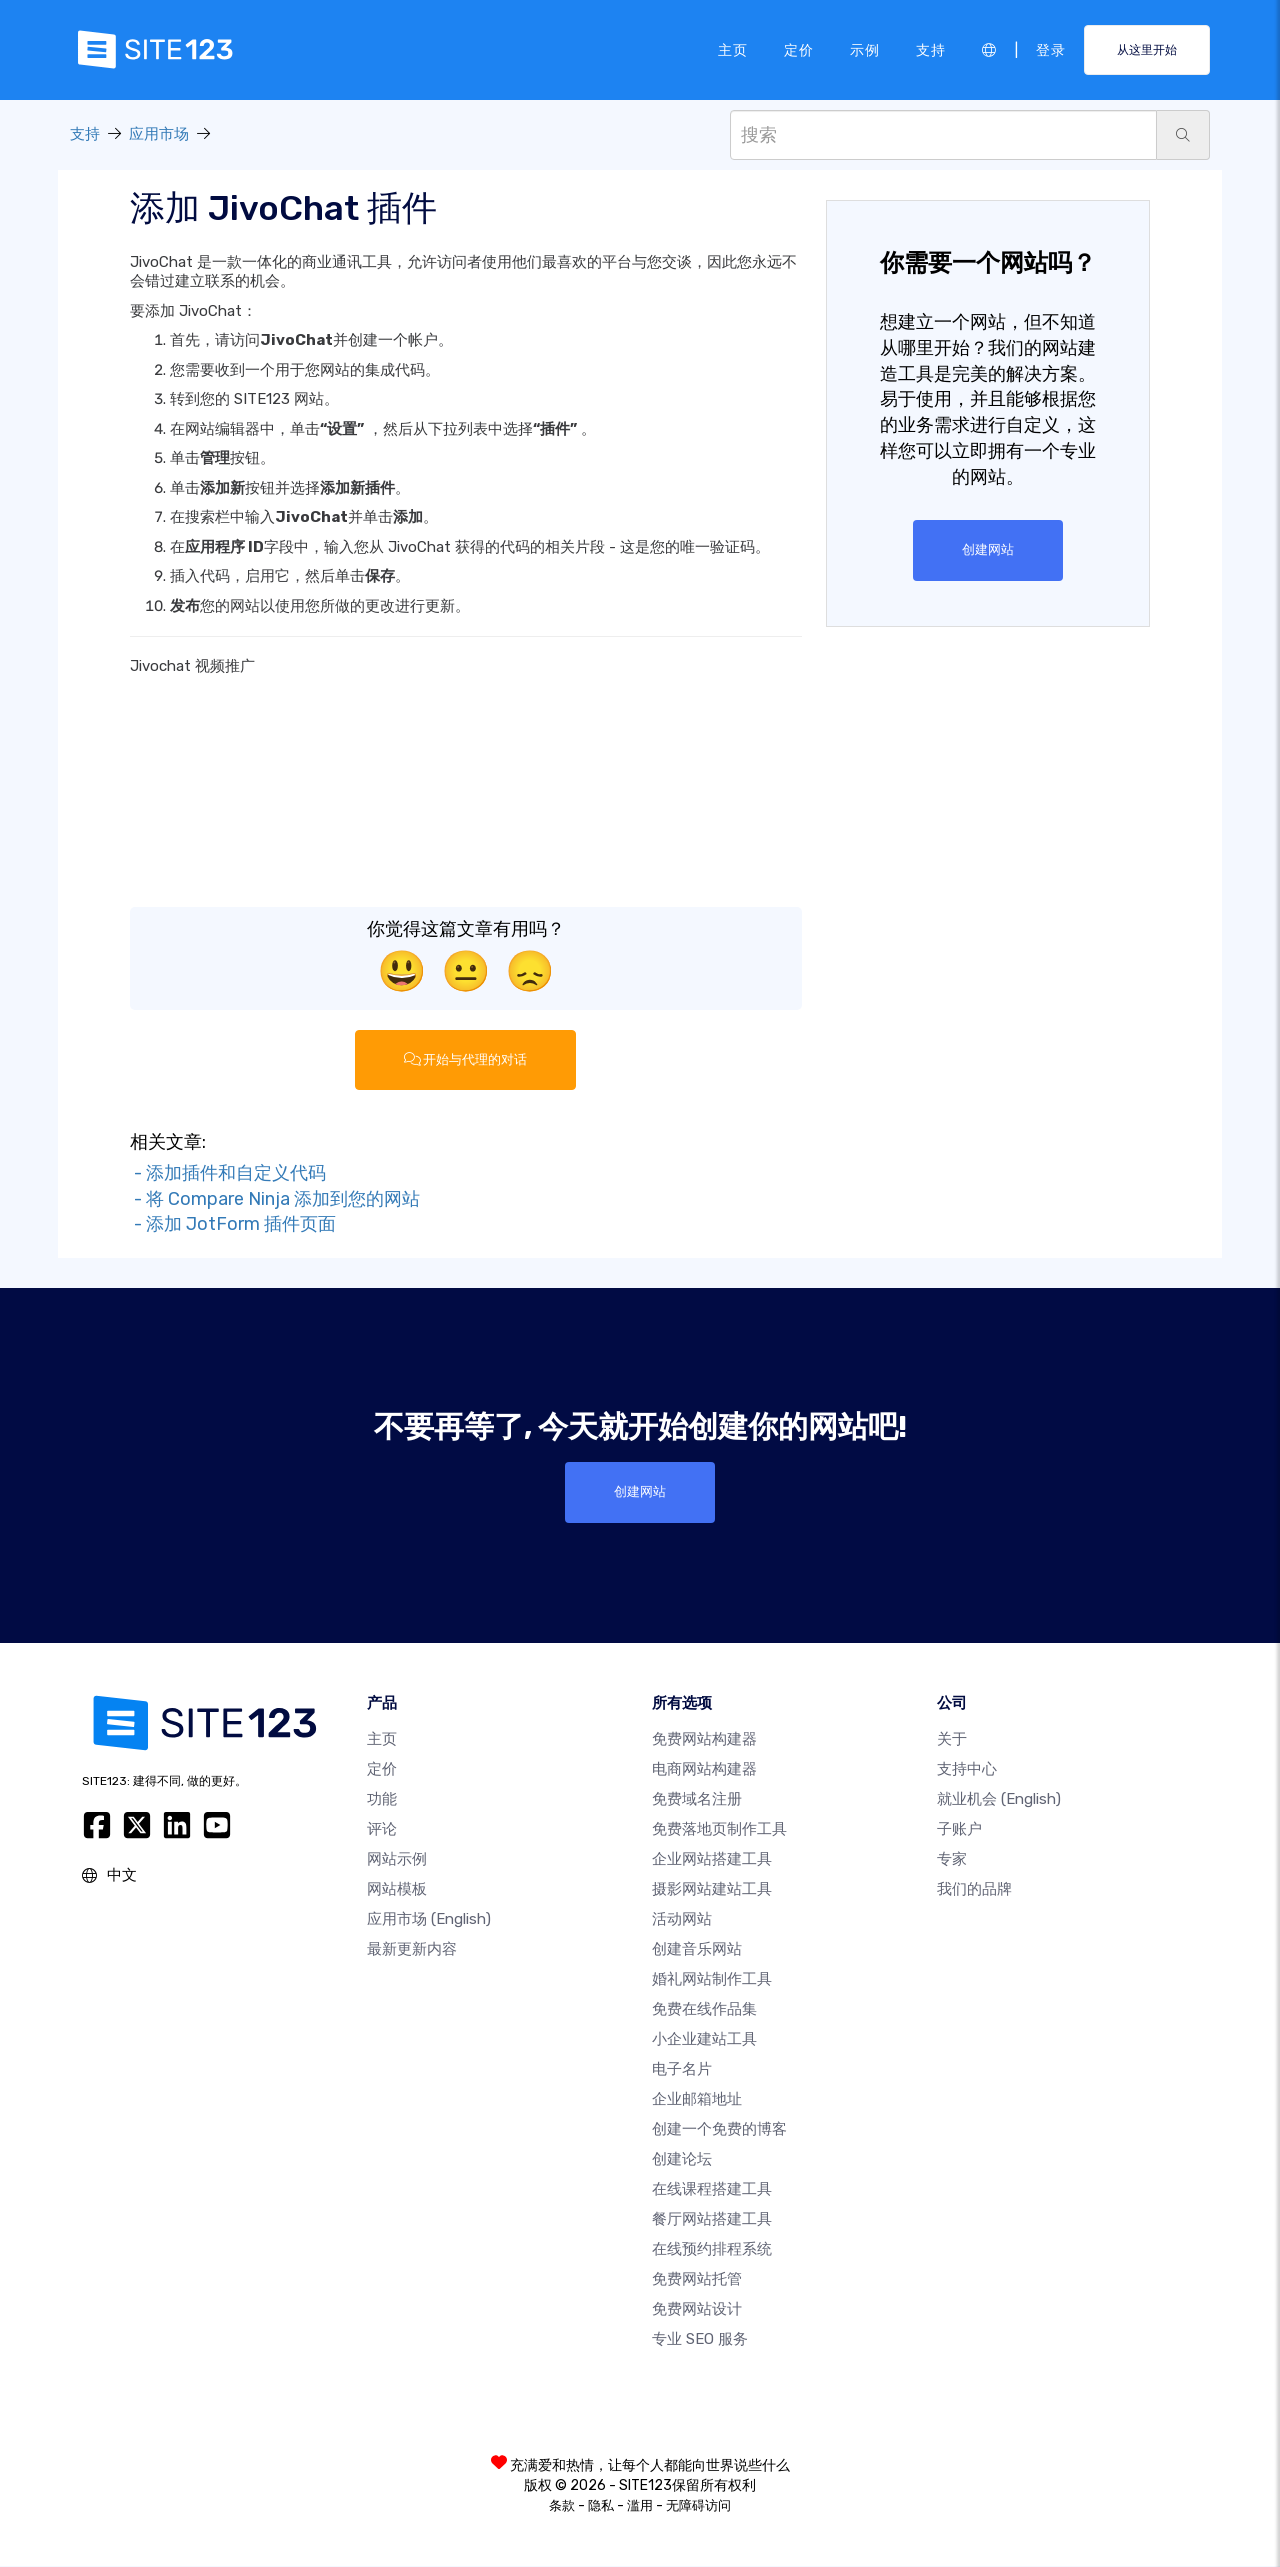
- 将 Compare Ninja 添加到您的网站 (275, 1199)
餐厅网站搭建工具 (712, 2220)
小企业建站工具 (704, 2040)
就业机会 (999, 1800)
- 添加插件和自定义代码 (228, 1173)
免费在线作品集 (704, 2010)
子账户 (959, 1830)
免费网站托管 (697, 2280)
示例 (865, 49)
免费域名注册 (697, 1800)
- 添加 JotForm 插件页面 (233, 1225)
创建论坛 (682, 2160)
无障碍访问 (698, 2506)
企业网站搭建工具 (712, 1860)
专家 (952, 1860)
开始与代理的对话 (466, 1060)
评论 (382, 1830)
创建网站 (988, 550)
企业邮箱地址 (697, 2100)
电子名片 (682, 2070)
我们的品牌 (974, 1890)
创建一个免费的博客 (719, 2130)
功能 (382, 1800)
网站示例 (397, 1860)
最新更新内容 (412, 1950)
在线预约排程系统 (712, 2250)
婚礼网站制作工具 (712, 1980)
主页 (733, 49)
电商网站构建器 (704, 1770)
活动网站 (682, 1920)
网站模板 (397, 1890)
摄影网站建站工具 (712, 1890)
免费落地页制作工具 (719, 1830)
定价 (799, 49)
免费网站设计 (697, 2310)
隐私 (601, 2506)
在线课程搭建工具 (712, 2190)
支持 (931, 49)
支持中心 (967, 1770)
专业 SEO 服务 (700, 2340)
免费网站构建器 (704, 1740)
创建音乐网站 (697, 1950)
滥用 (640, 2506)
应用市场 (159, 134)
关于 (952, 1740)
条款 (562, 2506)
